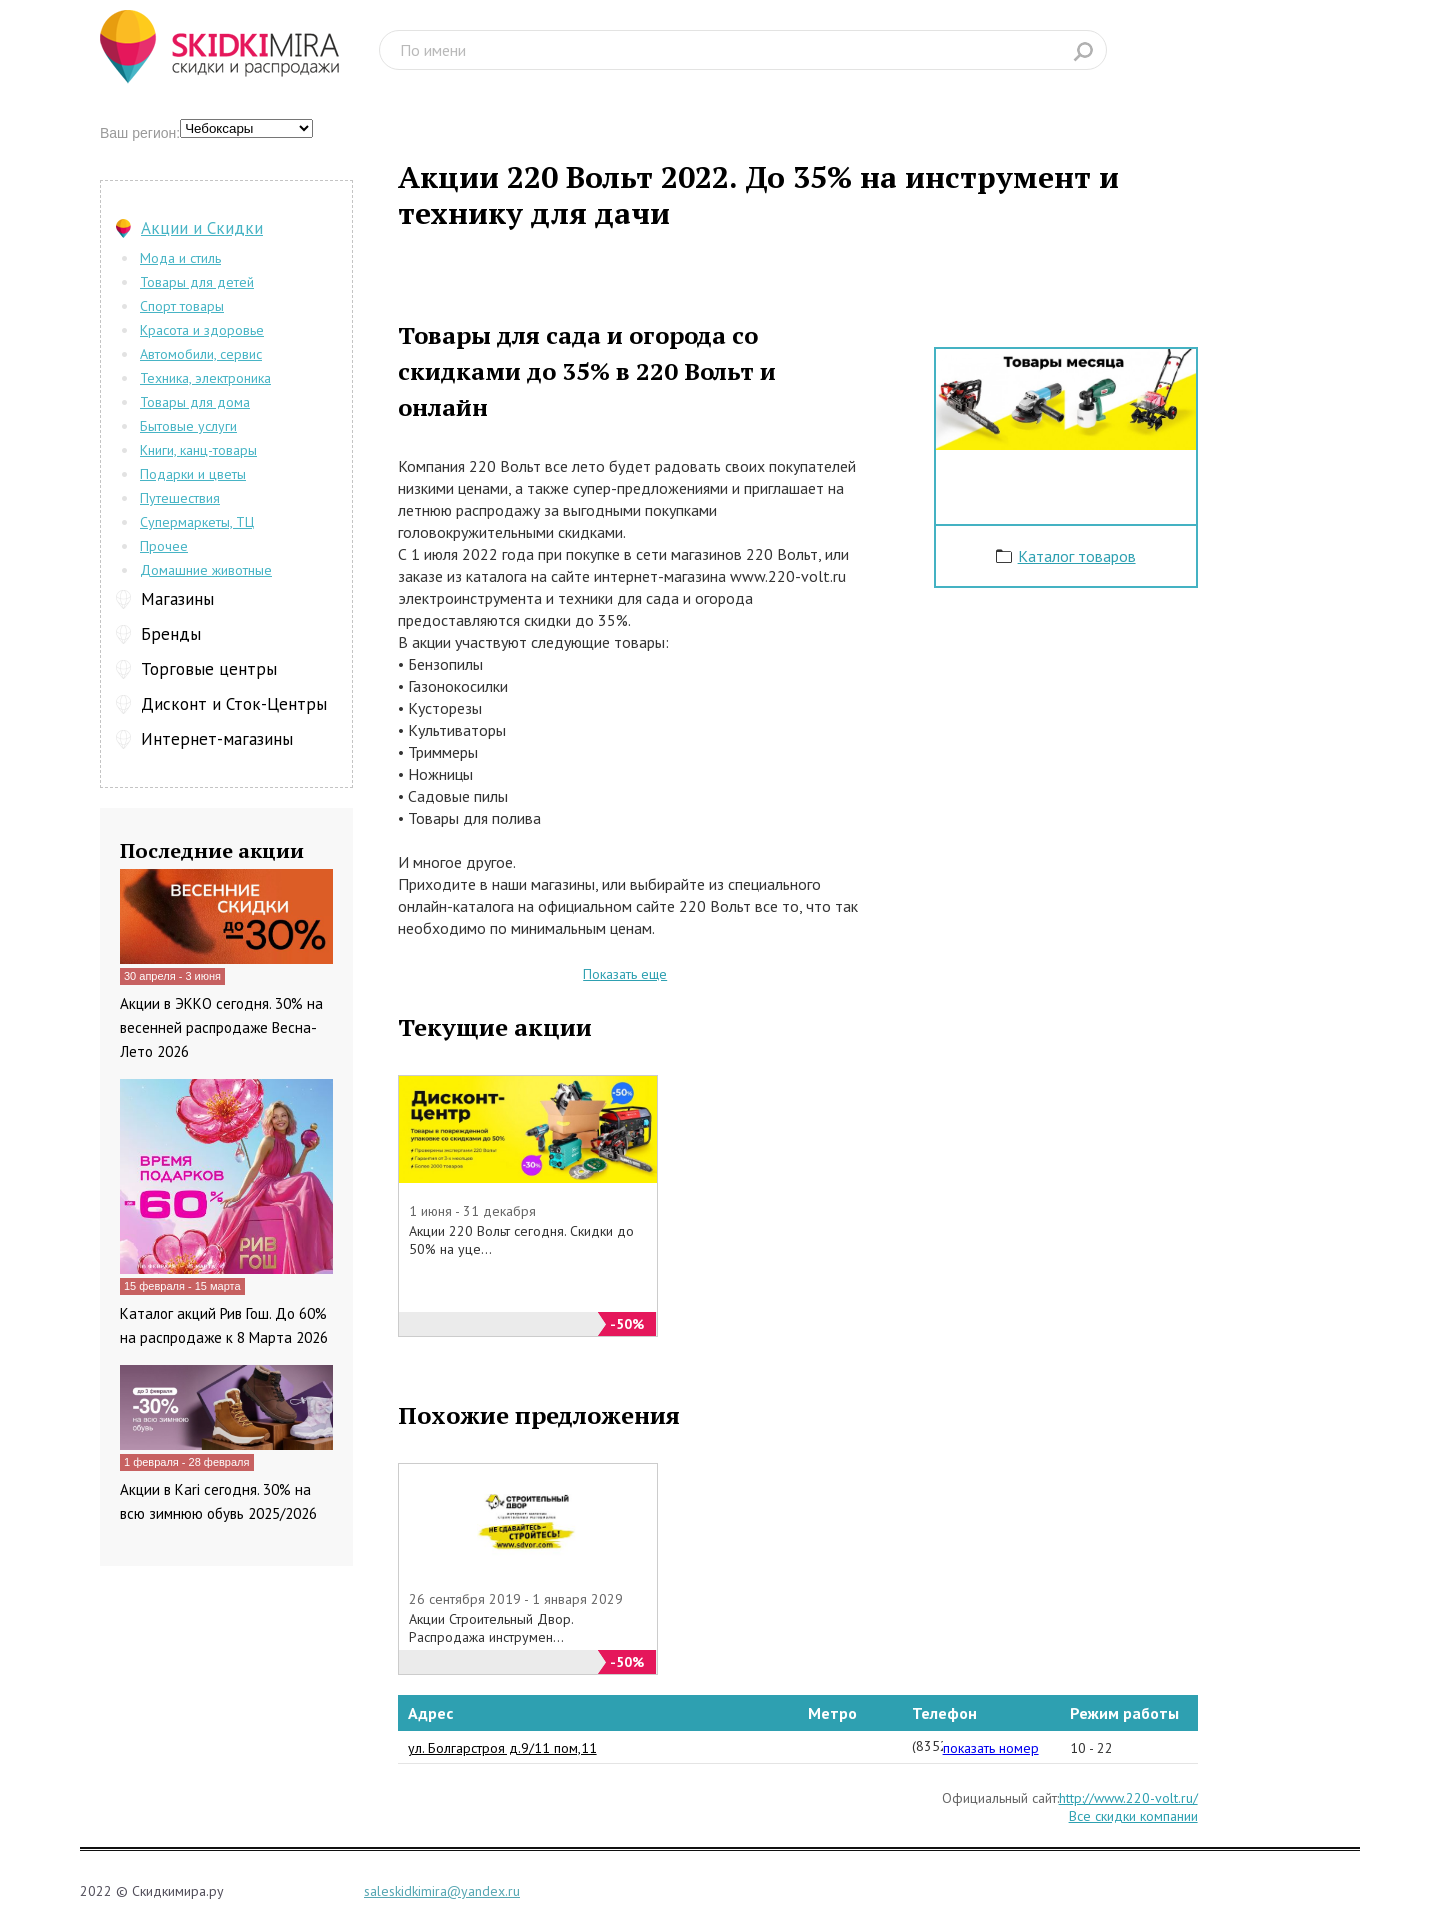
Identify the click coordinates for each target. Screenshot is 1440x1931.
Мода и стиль (180, 258)
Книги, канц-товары (198, 450)
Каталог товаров (1077, 556)
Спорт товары (182, 306)
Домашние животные (206, 570)
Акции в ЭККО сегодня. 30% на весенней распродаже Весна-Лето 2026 (221, 1027)
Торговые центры (209, 669)
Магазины (177, 599)
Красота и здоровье (202, 330)
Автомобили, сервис (201, 354)
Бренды (171, 634)
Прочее (164, 546)
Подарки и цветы (193, 474)
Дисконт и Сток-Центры (234, 704)
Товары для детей (197, 282)
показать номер (991, 1748)
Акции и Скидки (202, 228)
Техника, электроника (205, 378)
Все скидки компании (1133, 1816)
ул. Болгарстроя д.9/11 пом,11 (502, 1748)
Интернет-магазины (217, 739)
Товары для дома (195, 402)
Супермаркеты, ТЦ (197, 522)
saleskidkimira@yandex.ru (442, 1891)
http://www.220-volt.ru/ (1128, 1798)
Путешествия (180, 498)
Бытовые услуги (188, 426)
